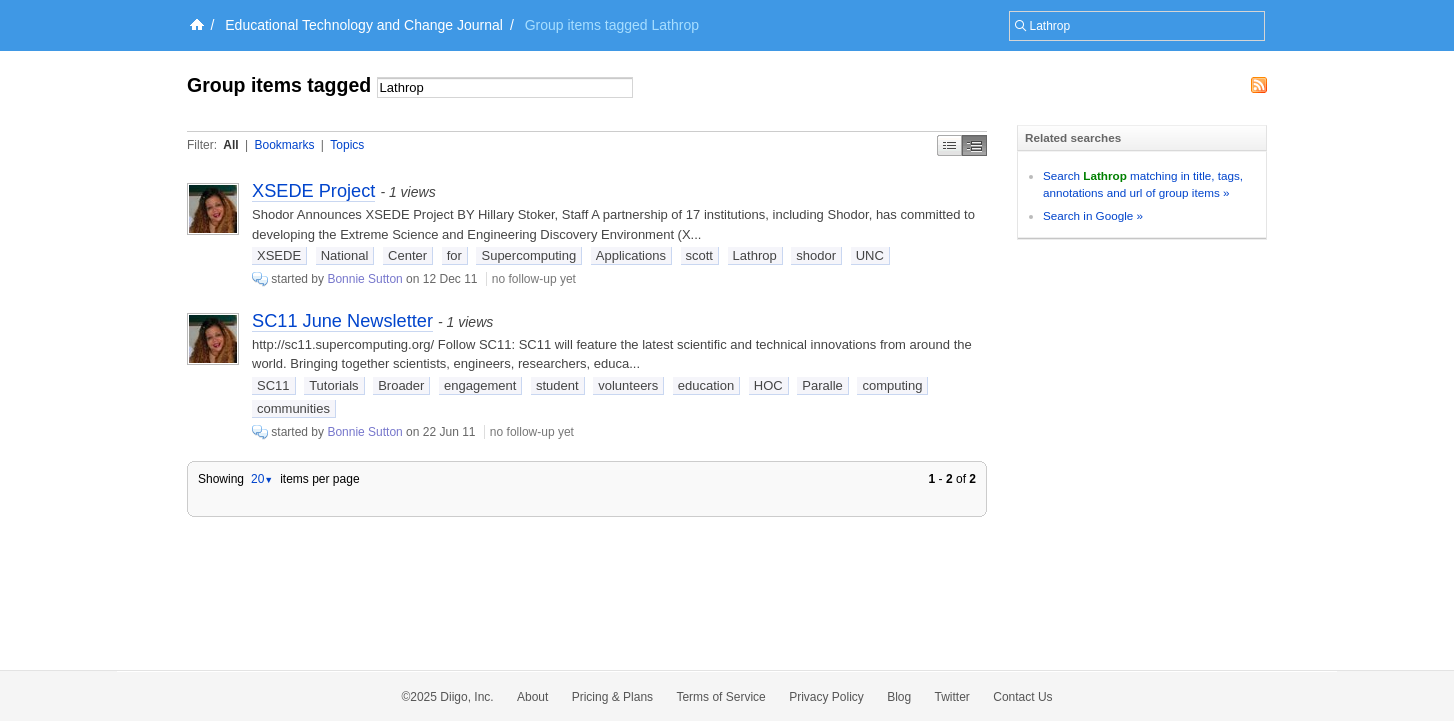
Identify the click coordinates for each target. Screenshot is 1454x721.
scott (699, 255)
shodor (816, 255)
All (230, 145)
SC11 (273, 385)
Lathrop (755, 255)
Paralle (822, 385)
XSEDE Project (313, 191)
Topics (347, 145)
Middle (974, 145)
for (454, 255)
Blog (899, 697)
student (557, 385)
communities (293, 408)
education (706, 385)
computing (892, 385)
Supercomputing (528, 255)
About (532, 697)
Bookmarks (284, 145)
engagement (480, 385)
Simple (949, 145)
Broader (401, 385)
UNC (870, 255)
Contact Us (1022, 697)
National (345, 255)
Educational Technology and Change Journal (364, 25)
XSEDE (279, 255)
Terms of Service (720, 697)
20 (262, 479)
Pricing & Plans (612, 697)
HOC (768, 385)
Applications (631, 255)
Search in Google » (1093, 215)
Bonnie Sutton (364, 279)
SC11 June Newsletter (342, 321)
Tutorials (333, 385)
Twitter (952, 697)
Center (407, 255)
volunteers (628, 385)
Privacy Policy (826, 697)
